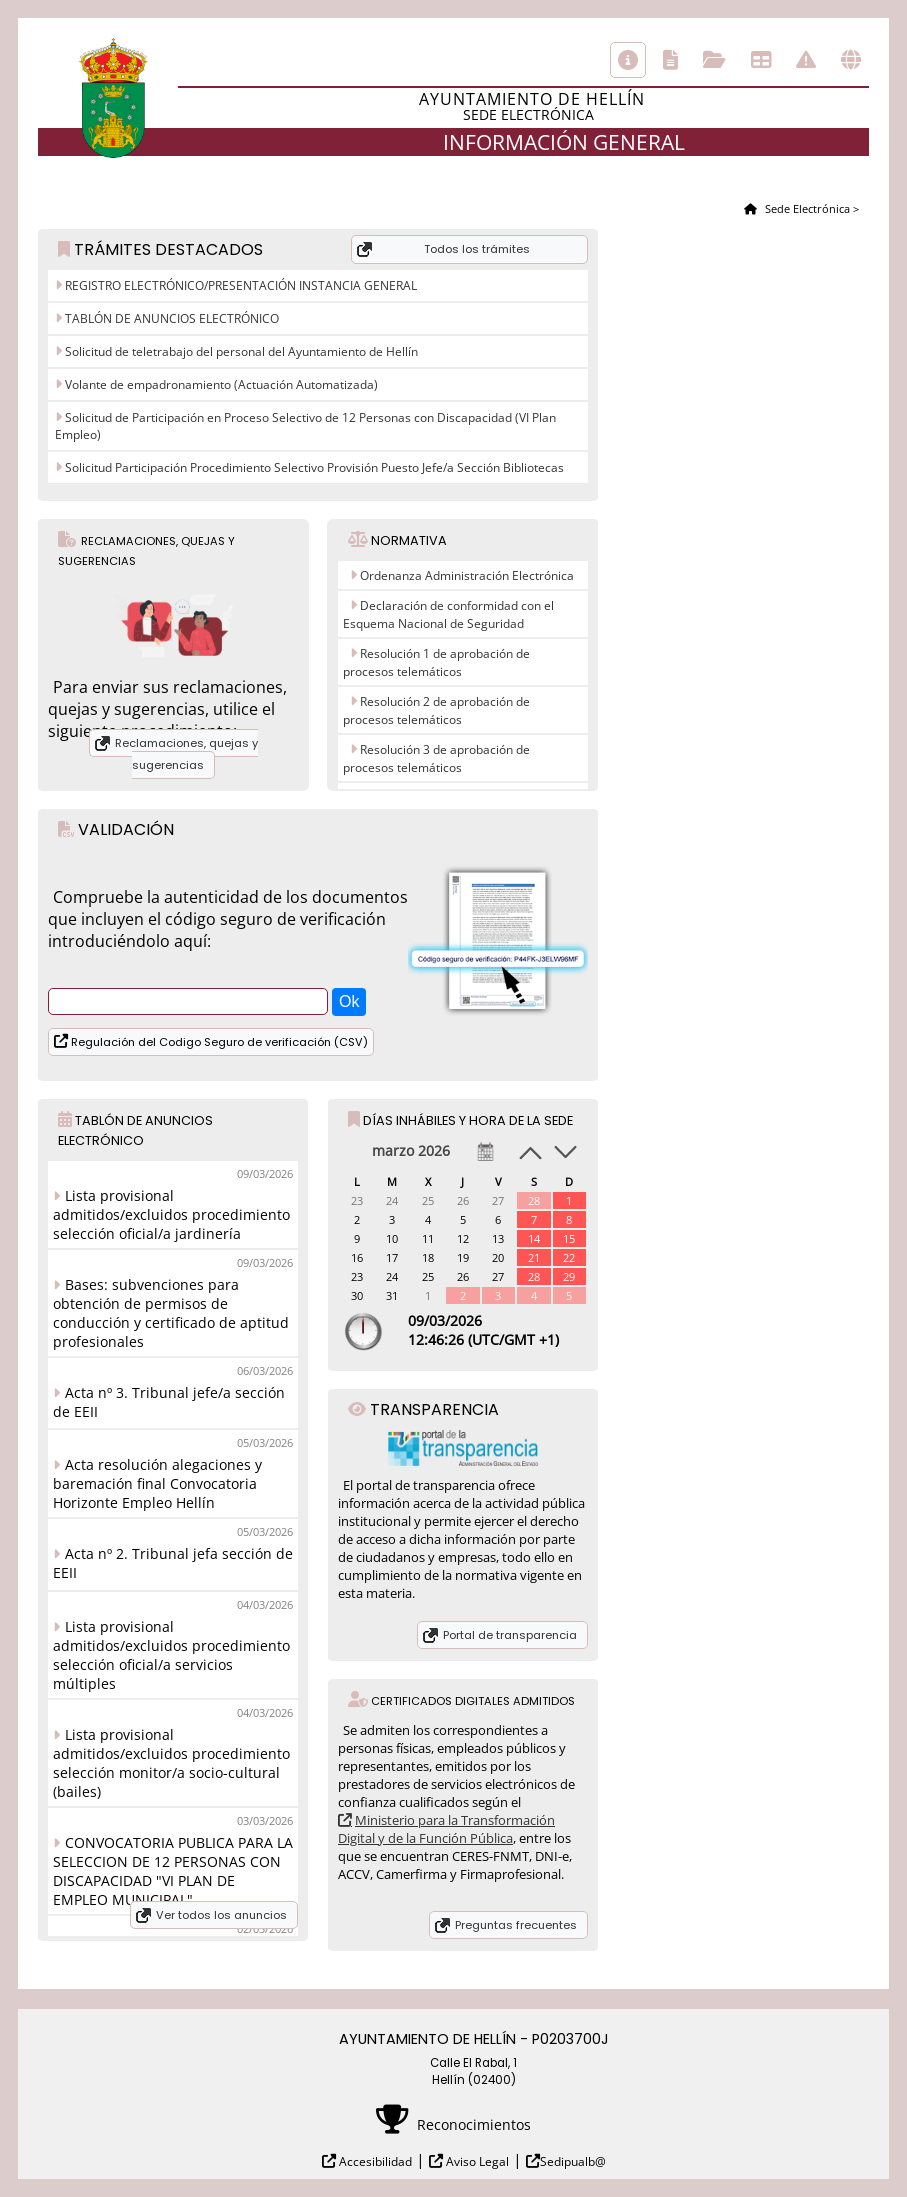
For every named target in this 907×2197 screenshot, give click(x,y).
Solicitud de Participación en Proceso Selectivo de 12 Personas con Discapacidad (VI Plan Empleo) (305, 426)
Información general (628, 60)
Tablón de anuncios (761, 60)
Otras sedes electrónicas (851, 60)
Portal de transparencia (510, 1635)
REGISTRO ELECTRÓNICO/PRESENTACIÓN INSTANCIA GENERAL (239, 285)
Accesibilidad (374, 2161)
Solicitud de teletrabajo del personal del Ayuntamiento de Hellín (240, 351)
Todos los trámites (477, 249)
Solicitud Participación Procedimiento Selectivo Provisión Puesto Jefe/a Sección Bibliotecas (313, 467)
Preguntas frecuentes (516, 1925)
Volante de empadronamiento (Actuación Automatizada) (220, 384)
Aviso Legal (476, 2161)
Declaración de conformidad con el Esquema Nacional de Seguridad (448, 614)
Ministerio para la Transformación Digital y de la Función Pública (446, 1829)
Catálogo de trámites (670, 60)
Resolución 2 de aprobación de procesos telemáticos (436, 710)
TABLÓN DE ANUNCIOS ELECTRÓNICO (170, 318)
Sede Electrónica (806, 208)
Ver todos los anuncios (221, 1915)
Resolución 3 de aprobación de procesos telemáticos (436, 758)
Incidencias (806, 60)
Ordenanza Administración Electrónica (467, 575)
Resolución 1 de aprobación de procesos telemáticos (436, 662)
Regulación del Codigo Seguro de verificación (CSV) (218, 1042)
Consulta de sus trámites (714, 60)
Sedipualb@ (573, 2161)
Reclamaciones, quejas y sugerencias (186, 754)
